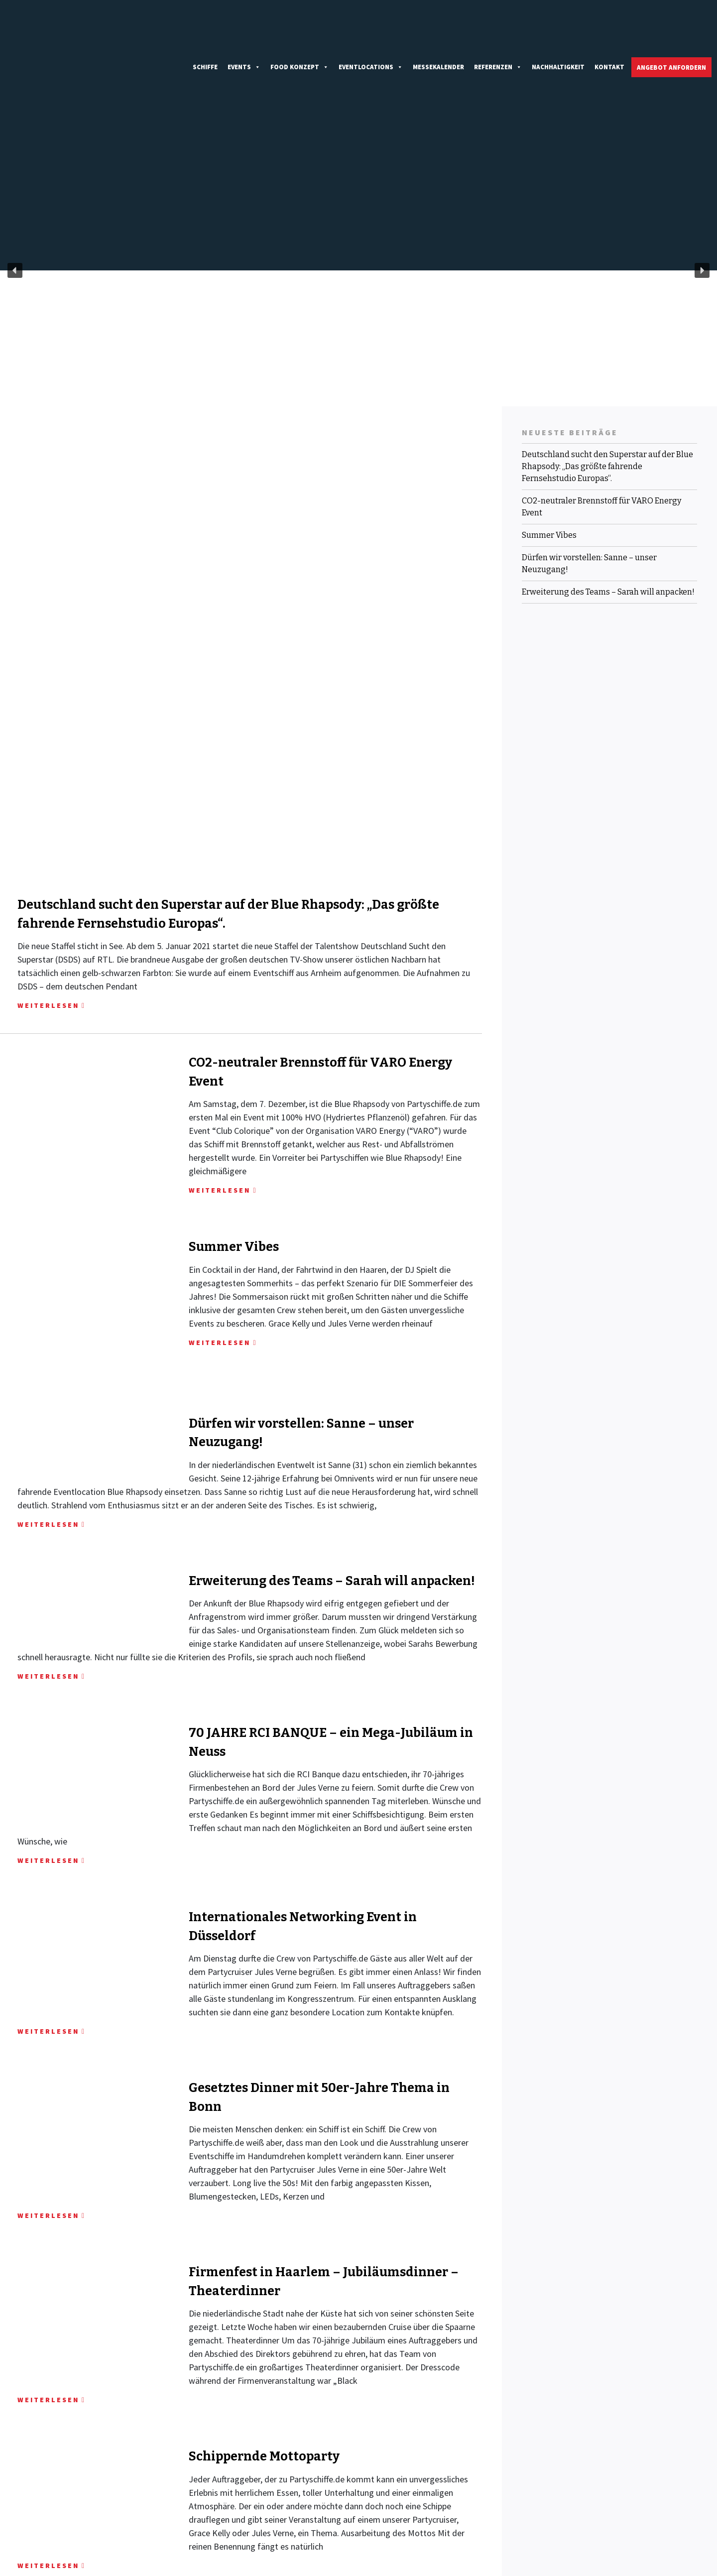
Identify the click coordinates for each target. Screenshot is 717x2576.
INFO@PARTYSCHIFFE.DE (240, 2516)
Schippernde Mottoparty (264, 2203)
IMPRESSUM (587, 2501)
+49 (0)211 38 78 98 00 (234, 2504)
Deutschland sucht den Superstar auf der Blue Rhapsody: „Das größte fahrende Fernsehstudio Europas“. (607, 392)
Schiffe (205, 30)
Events (244, 30)
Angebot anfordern (671, 30)
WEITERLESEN (48, 776)
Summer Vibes (234, 1017)
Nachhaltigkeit (558, 30)
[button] (14, 196)
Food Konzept (299, 30)
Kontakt (609, 30)
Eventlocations (371, 30)
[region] (358, 196)
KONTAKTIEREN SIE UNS (81, 2491)
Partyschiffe (82, 2565)
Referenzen (498, 30)
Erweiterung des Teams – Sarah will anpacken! (332, 1327)
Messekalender (438, 30)
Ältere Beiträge (30, 2377)
